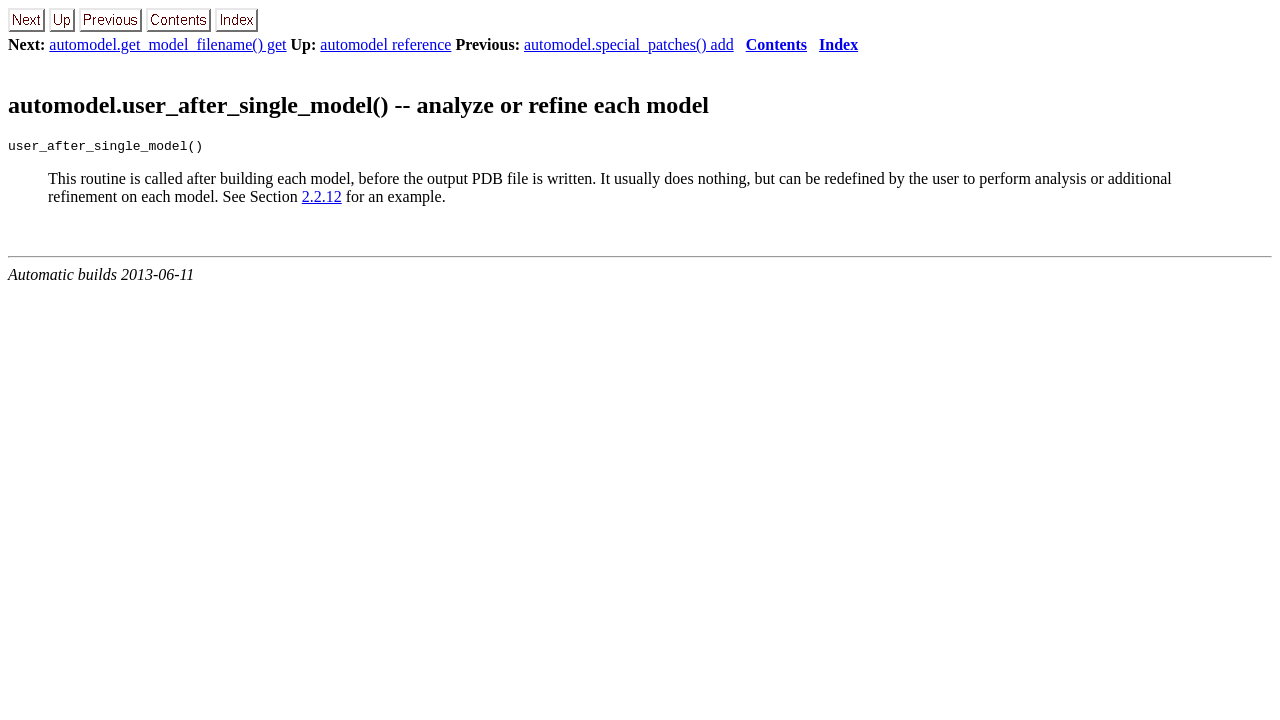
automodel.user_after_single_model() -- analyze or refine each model (358, 105)
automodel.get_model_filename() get (167, 44)
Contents (776, 44)
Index (838, 44)
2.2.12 (322, 199)
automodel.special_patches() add (629, 44)
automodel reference (385, 44)
